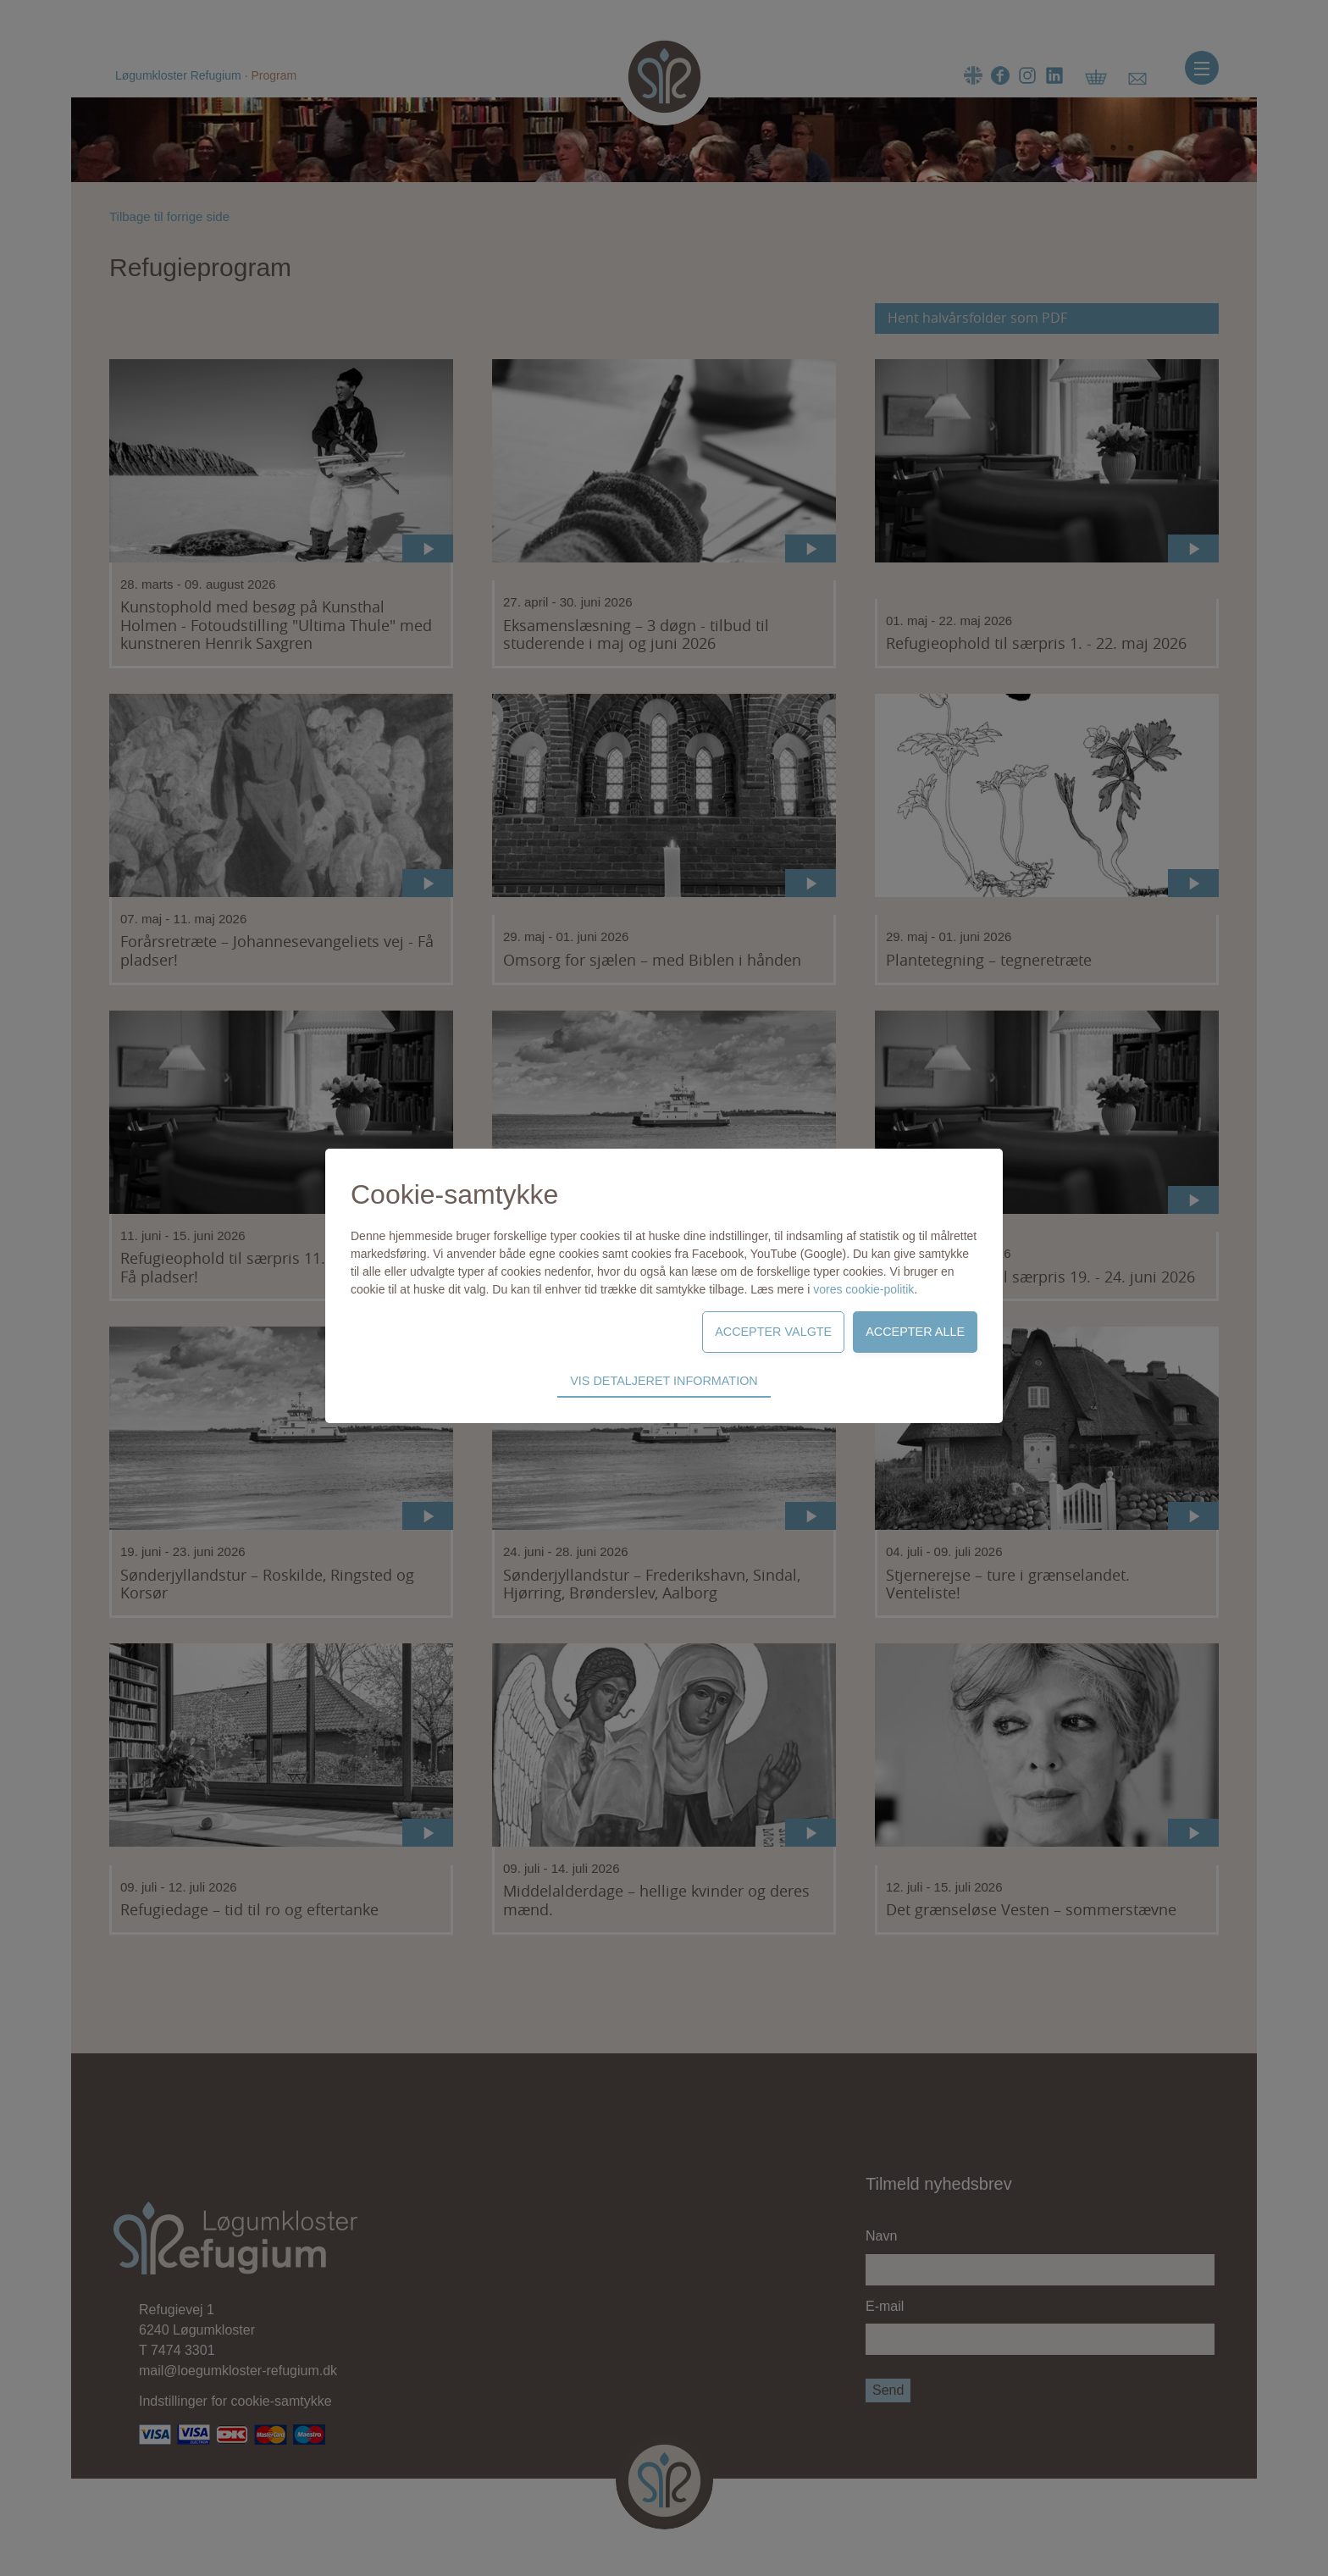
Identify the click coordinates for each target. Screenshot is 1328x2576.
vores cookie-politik (863, 1289)
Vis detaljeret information (663, 1381)
